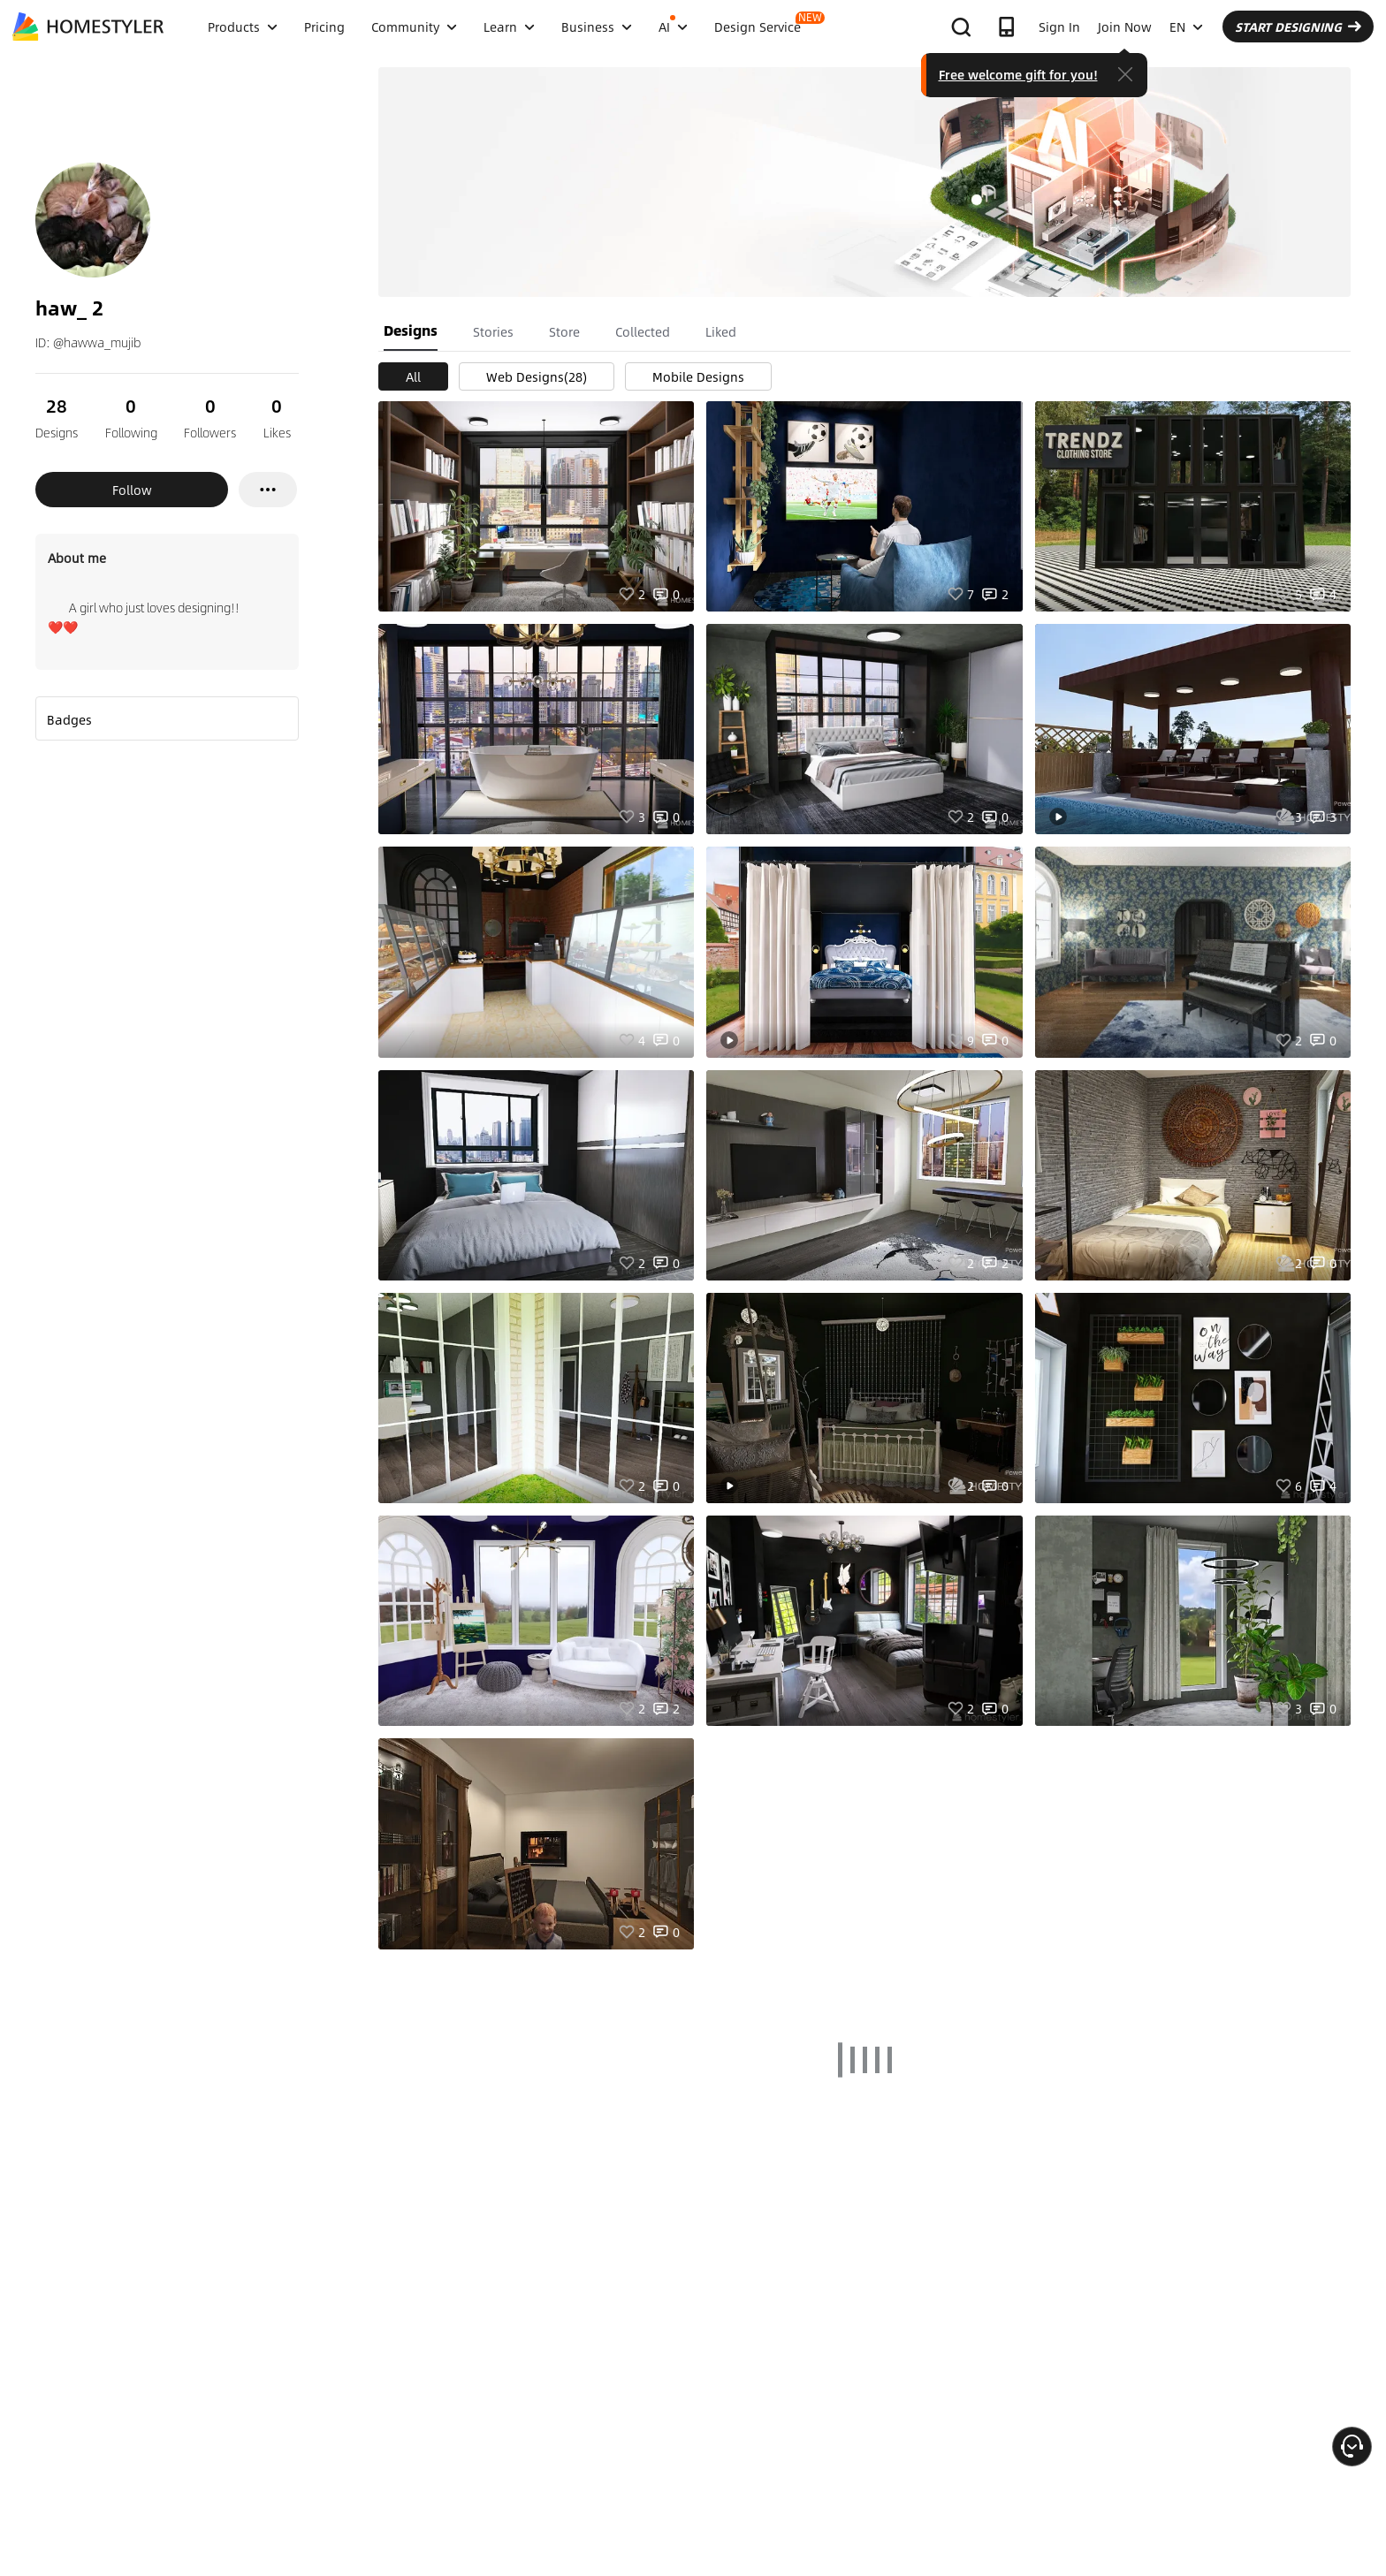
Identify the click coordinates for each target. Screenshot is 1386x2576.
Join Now (1125, 26)
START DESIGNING (1298, 26)
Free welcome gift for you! (1018, 74)
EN (1186, 26)
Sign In (1059, 26)
